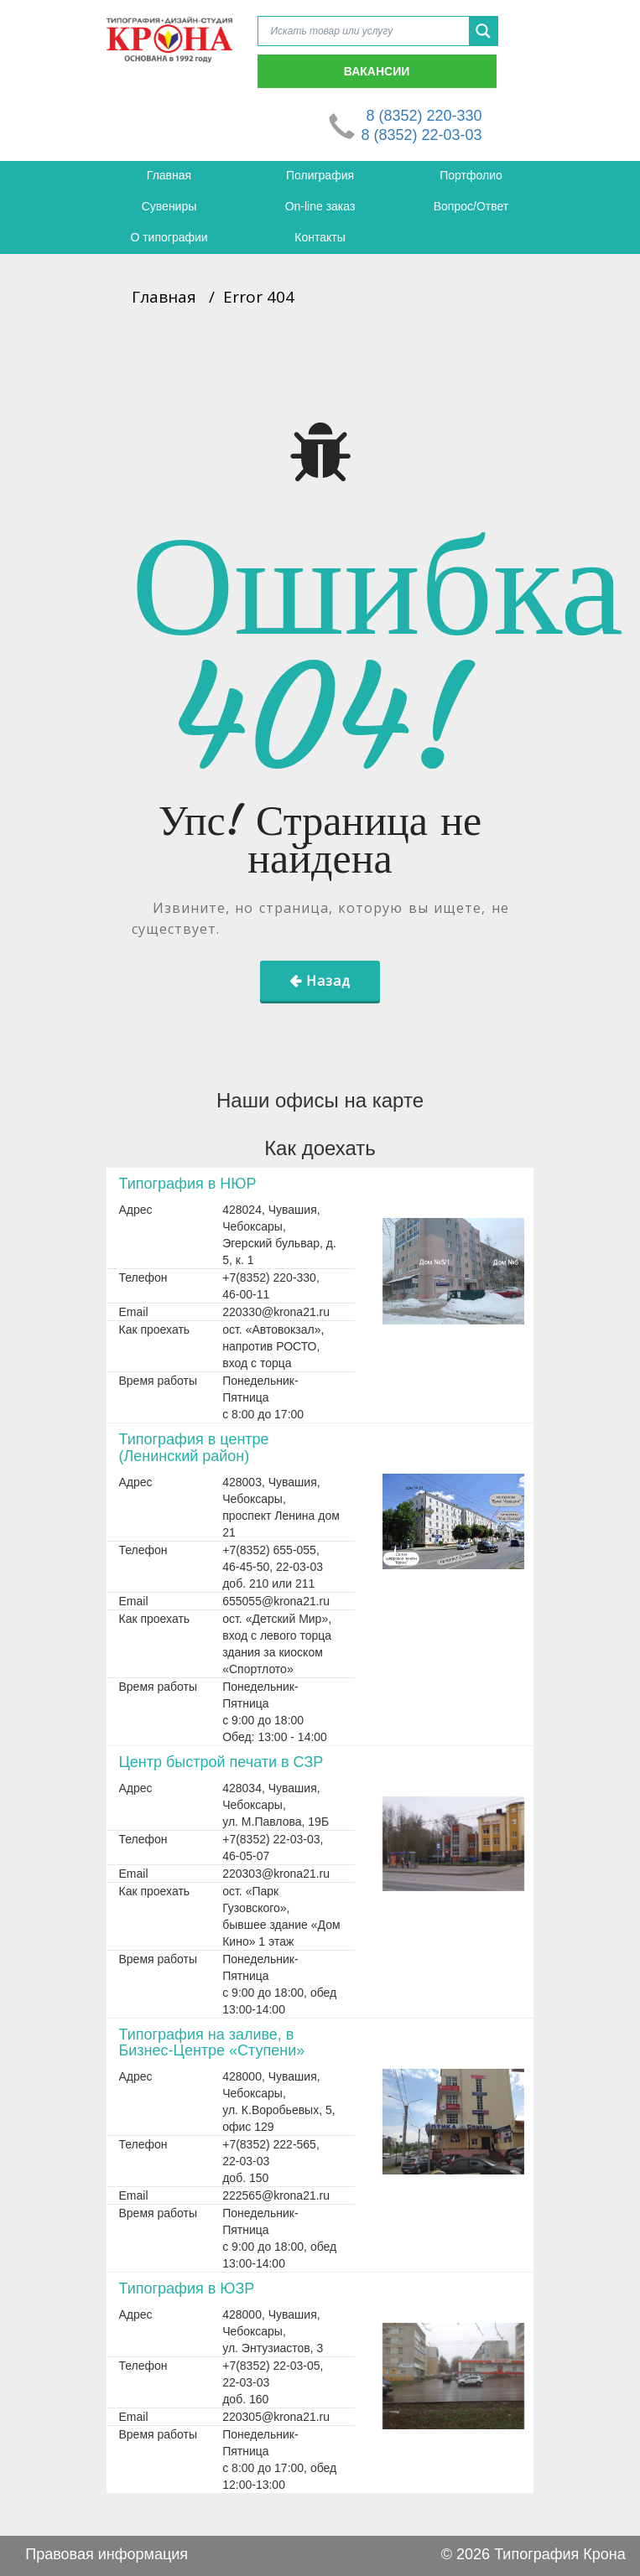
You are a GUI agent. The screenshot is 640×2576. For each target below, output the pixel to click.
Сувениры (169, 206)
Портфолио (471, 175)
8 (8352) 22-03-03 (421, 135)
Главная (169, 175)
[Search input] (368, 31)
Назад (328, 981)
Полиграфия (320, 175)
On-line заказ (320, 206)
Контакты (319, 237)
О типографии (168, 237)
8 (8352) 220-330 (423, 115)
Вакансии (377, 71)
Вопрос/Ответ (471, 206)
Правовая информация (106, 2554)
